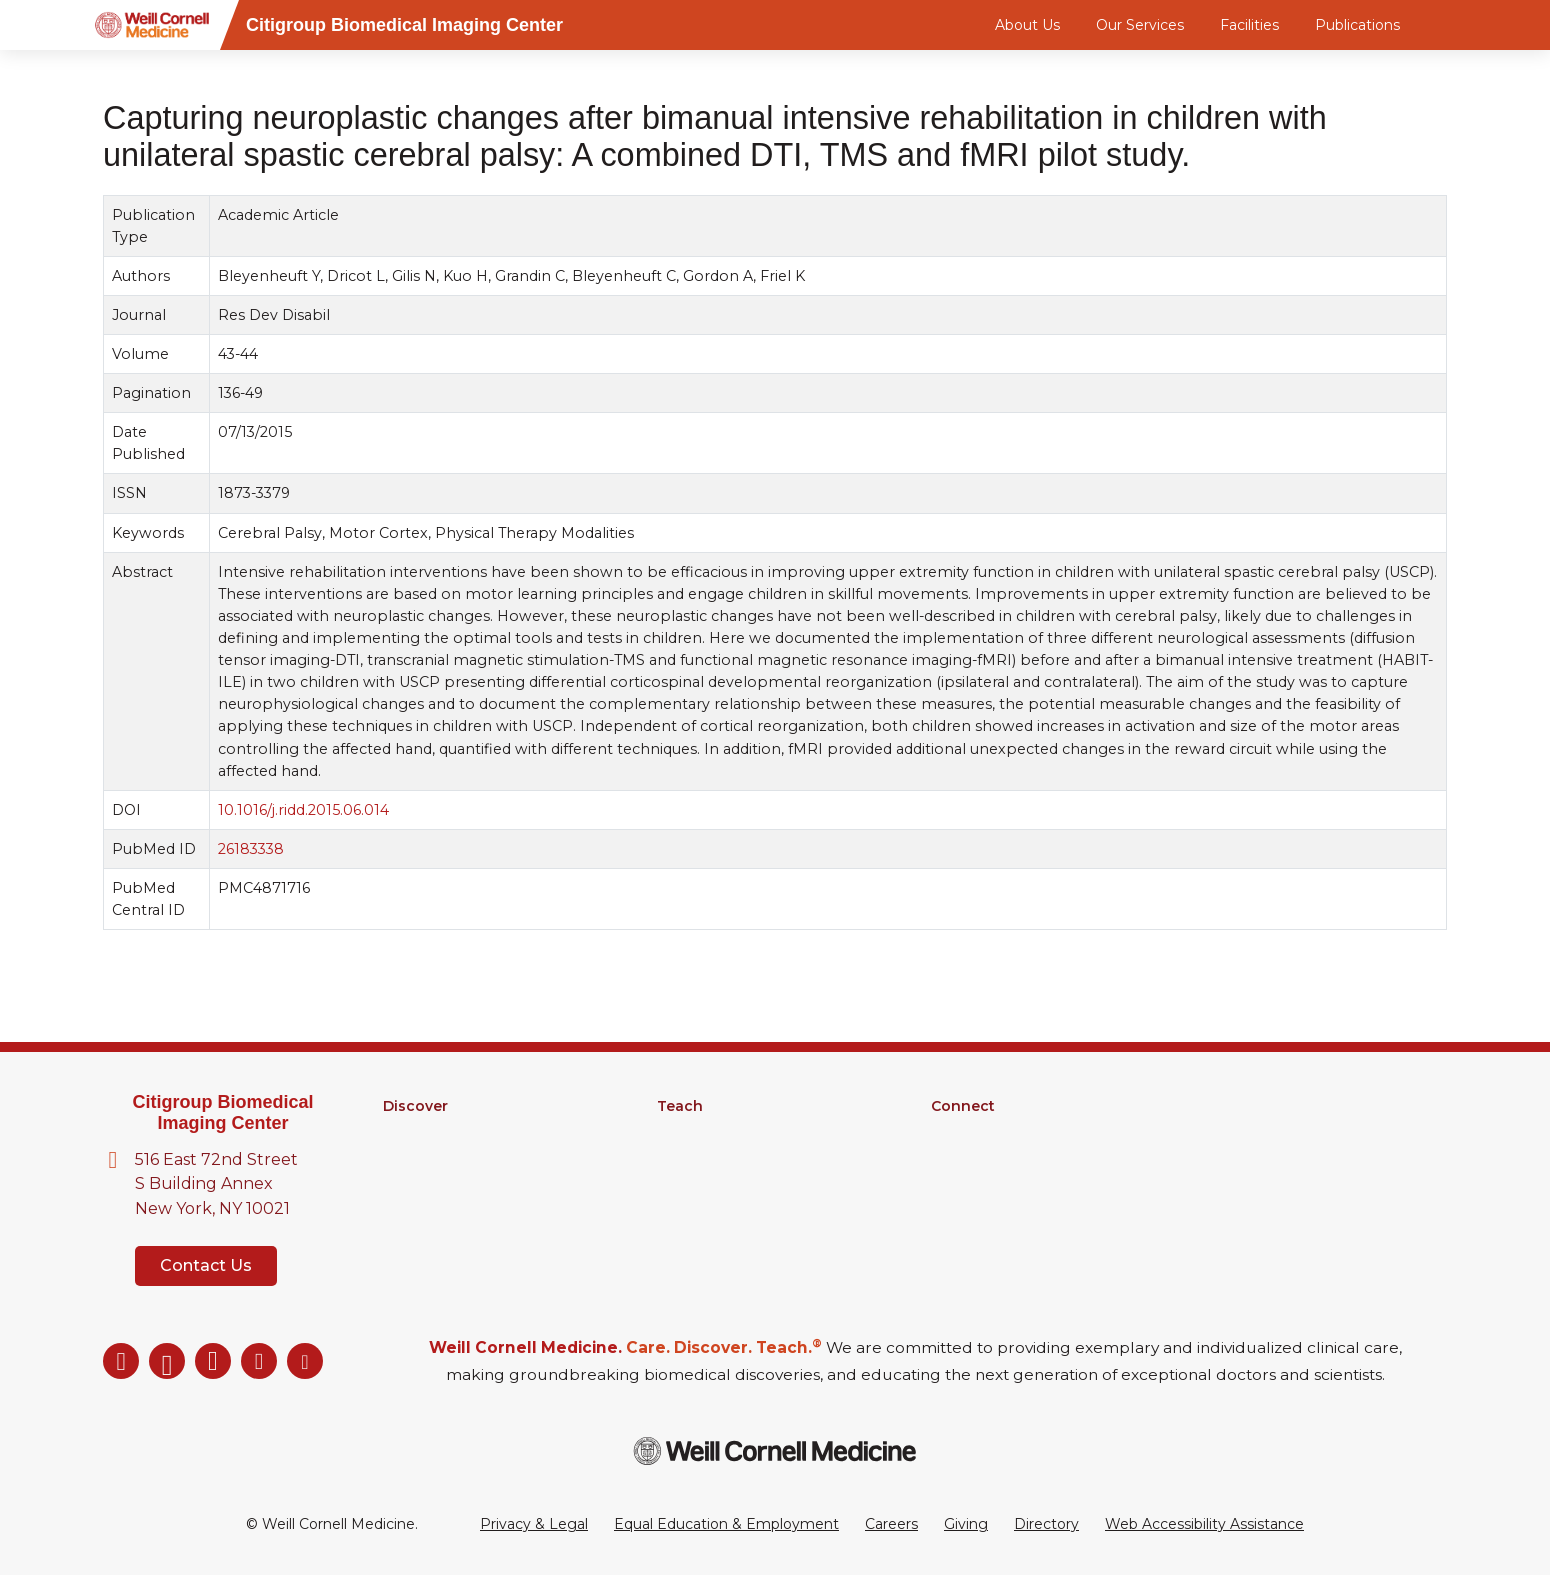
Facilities (1249, 25)
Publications (1357, 25)
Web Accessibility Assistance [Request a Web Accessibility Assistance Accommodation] (1204, 1524)
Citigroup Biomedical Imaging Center (222, 1112)
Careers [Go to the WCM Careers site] (891, 1524)
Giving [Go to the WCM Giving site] (966, 1524)
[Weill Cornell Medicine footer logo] (775, 1450)
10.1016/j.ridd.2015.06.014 (303, 810)
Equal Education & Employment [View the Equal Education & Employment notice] (726, 1524)
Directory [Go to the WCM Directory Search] (1046, 1524)
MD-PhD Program (721, 1158)
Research (416, 1132)
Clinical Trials (425, 1184)
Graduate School (714, 1132)
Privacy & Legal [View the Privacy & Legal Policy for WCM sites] (534, 1524)
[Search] (1450, 25)
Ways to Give (977, 1210)
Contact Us (206, 1265)
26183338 (251, 849)
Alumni (955, 1132)
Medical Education (721, 1184)
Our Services (1140, 25)
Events (955, 1184)
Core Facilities (431, 1158)
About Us (1027, 25)
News (951, 1158)
